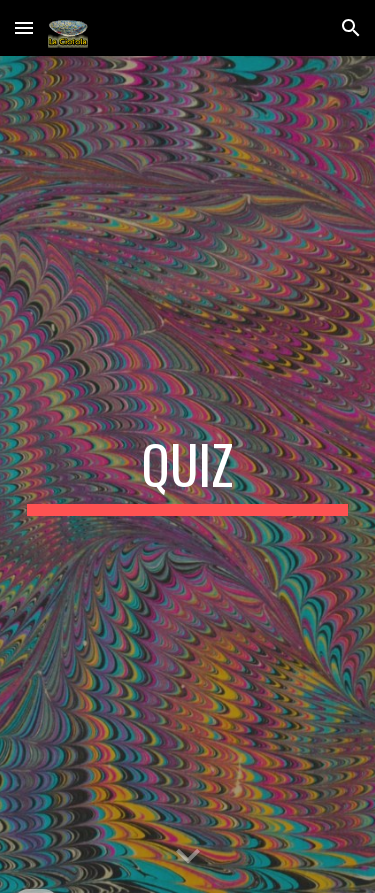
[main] (188, 474)
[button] (24, 27)
